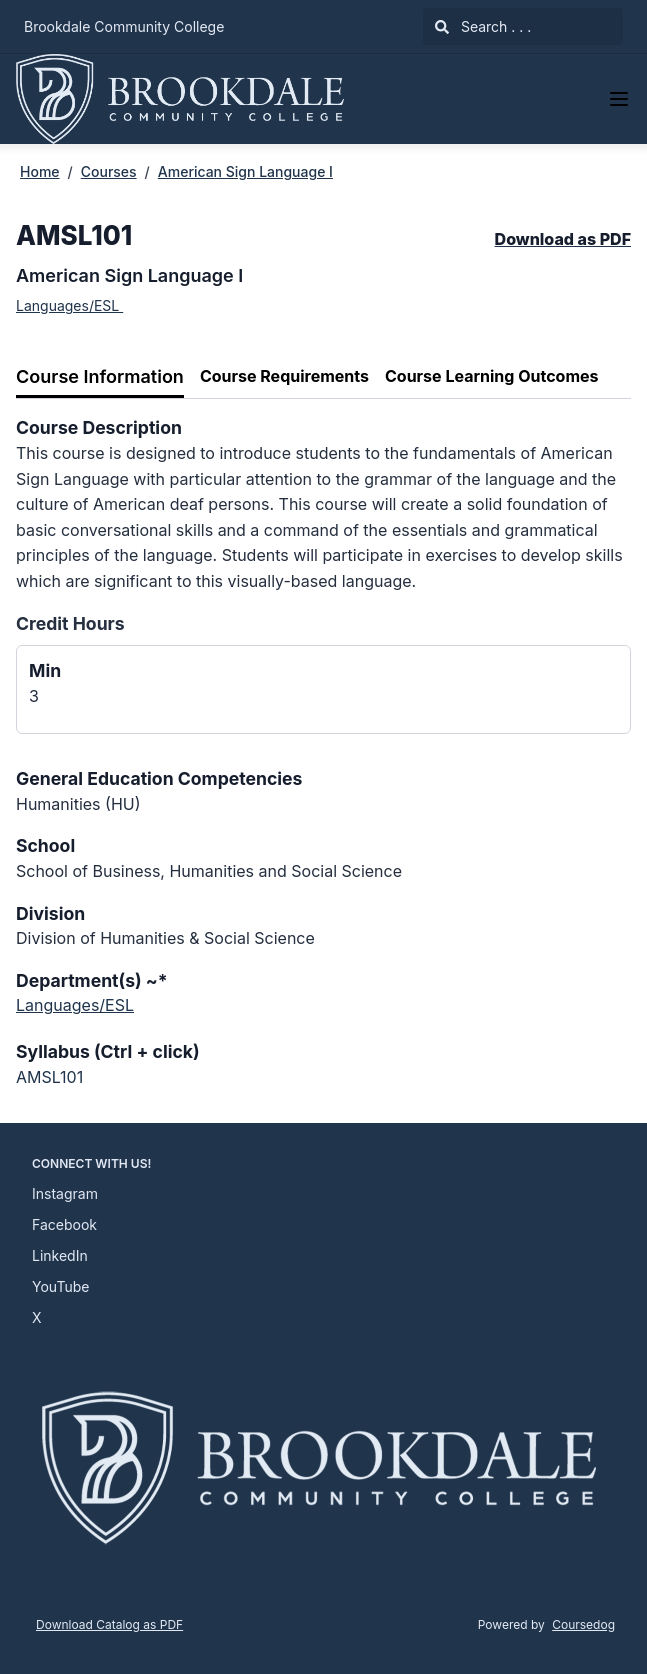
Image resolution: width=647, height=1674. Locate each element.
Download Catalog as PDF (109, 1624)
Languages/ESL (69, 305)
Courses (109, 171)
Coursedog (583, 1624)
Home (40, 171)
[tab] (100, 377)
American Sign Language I (245, 171)
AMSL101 (49, 1077)
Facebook (64, 1224)
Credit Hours (70, 623)
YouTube (60, 1286)
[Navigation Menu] (619, 99)
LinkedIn (60, 1255)
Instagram (65, 1193)
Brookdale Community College (124, 26)
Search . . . (483, 26)
